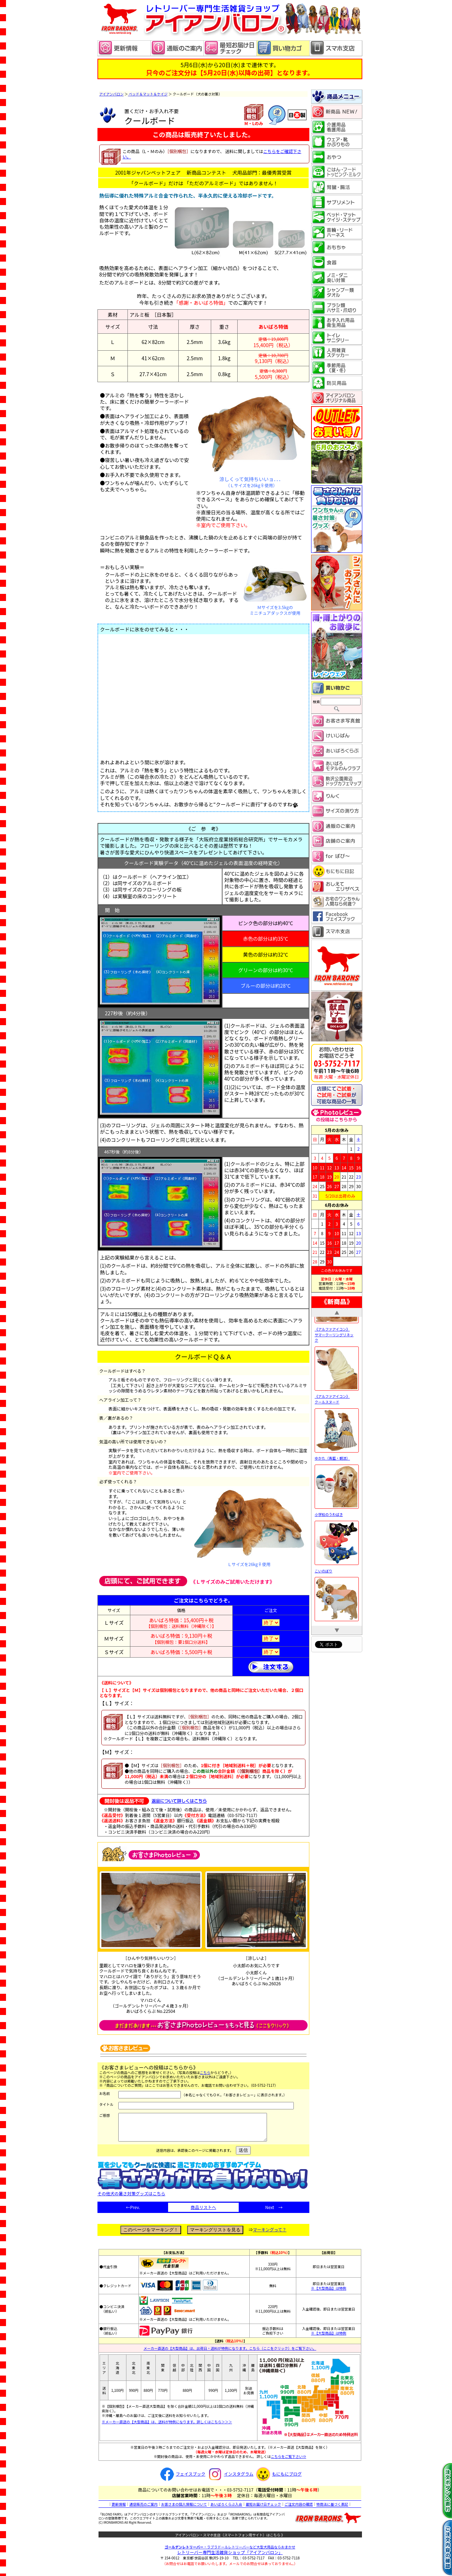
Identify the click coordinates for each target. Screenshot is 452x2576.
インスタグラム (229, 2479)
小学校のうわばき (337, 1545)
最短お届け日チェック (263, 2509)
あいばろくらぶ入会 (226, 2509)
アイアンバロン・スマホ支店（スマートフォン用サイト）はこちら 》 (230, 2540)
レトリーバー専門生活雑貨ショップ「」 (230, 2557)
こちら (205, 2072)
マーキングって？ (269, 2235)
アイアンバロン (111, 94)
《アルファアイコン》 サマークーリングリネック (337, 1365)
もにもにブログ (278, 2479)
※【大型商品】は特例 (328, 2293)
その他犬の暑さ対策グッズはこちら (202, 2196)
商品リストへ (203, 2212)
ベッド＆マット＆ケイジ (147, 94)
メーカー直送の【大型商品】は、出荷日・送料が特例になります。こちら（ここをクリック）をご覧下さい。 (230, 2353)
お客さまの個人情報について (184, 2509)
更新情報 (119, 2509)
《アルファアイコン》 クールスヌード (337, 1429)
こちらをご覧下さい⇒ (288, 2461)
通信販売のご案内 (143, 2509)
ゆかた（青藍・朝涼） (337, 1488)
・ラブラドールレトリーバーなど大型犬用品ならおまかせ (230, 2552)
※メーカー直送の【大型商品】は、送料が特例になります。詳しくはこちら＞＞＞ (167, 2427)
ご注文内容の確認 (299, 2509)
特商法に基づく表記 (332, 2509)
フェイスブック (182, 2479)
